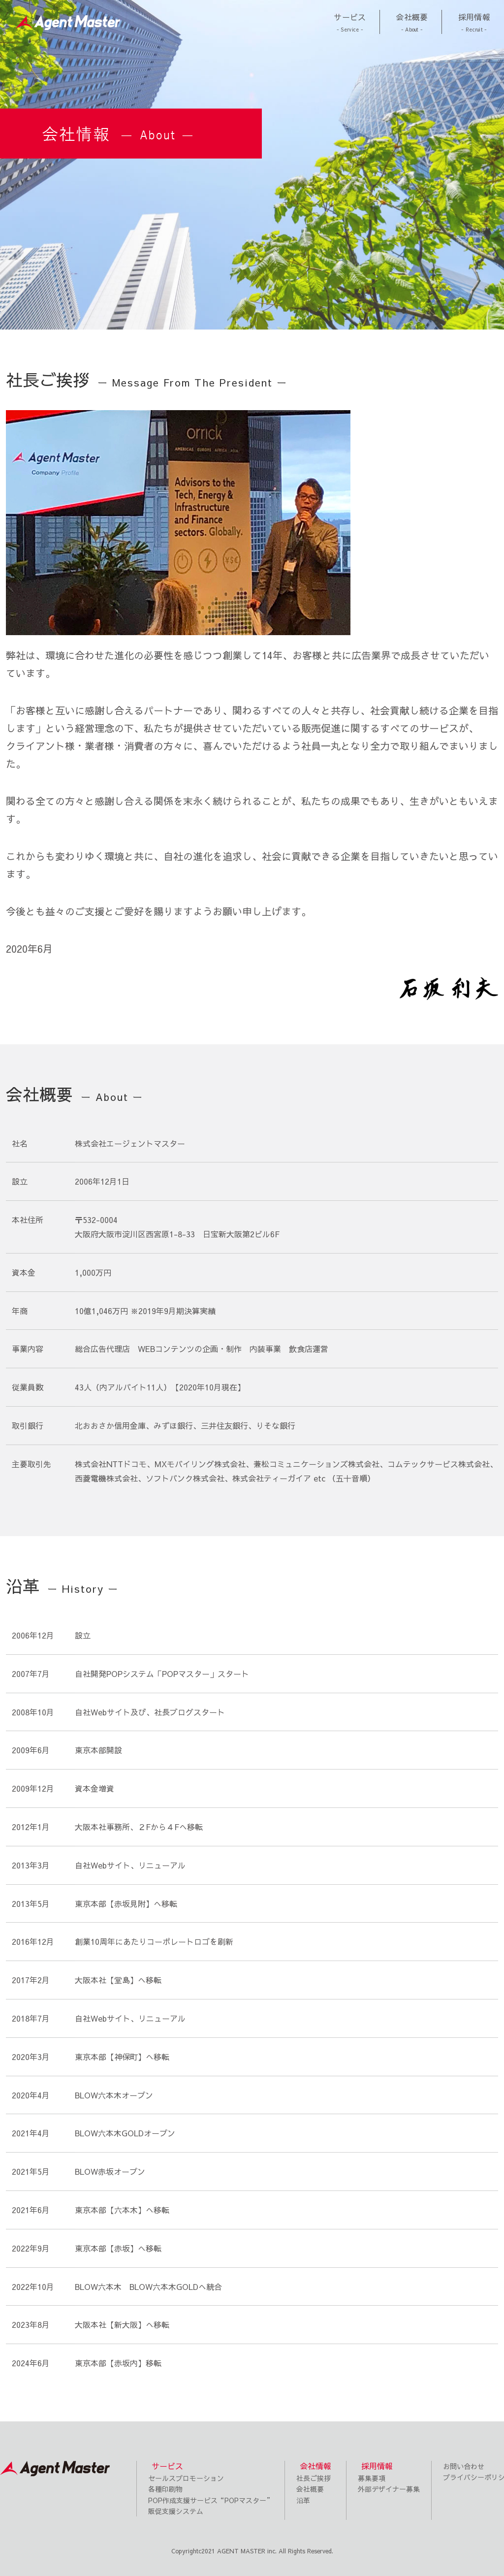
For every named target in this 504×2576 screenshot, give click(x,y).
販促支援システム (175, 2511)
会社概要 (310, 2489)
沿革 (303, 2500)
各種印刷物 (165, 2489)
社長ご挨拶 (313, 2478)
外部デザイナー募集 (389, 2489)
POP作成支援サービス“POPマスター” (210, 2500)
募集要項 (371, 2478)
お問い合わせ (463, 2466)
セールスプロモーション (186, 2478)
